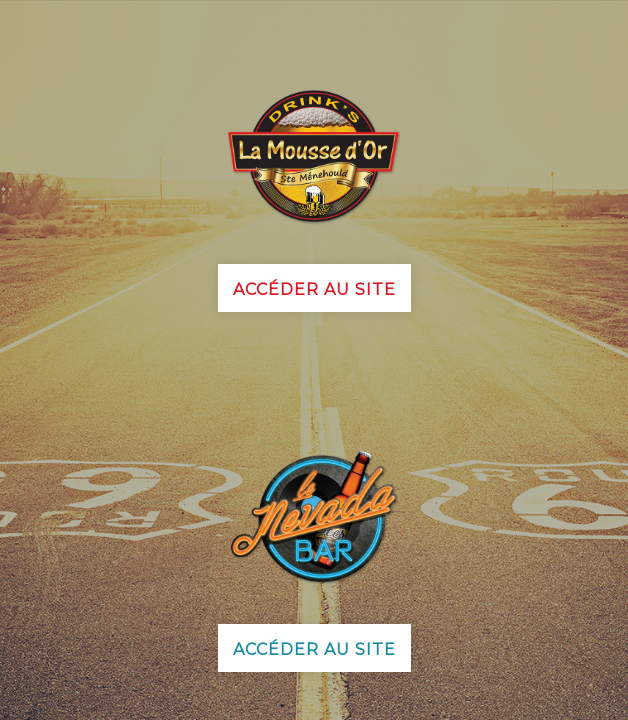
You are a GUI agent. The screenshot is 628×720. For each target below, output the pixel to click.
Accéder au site (314, 289)
